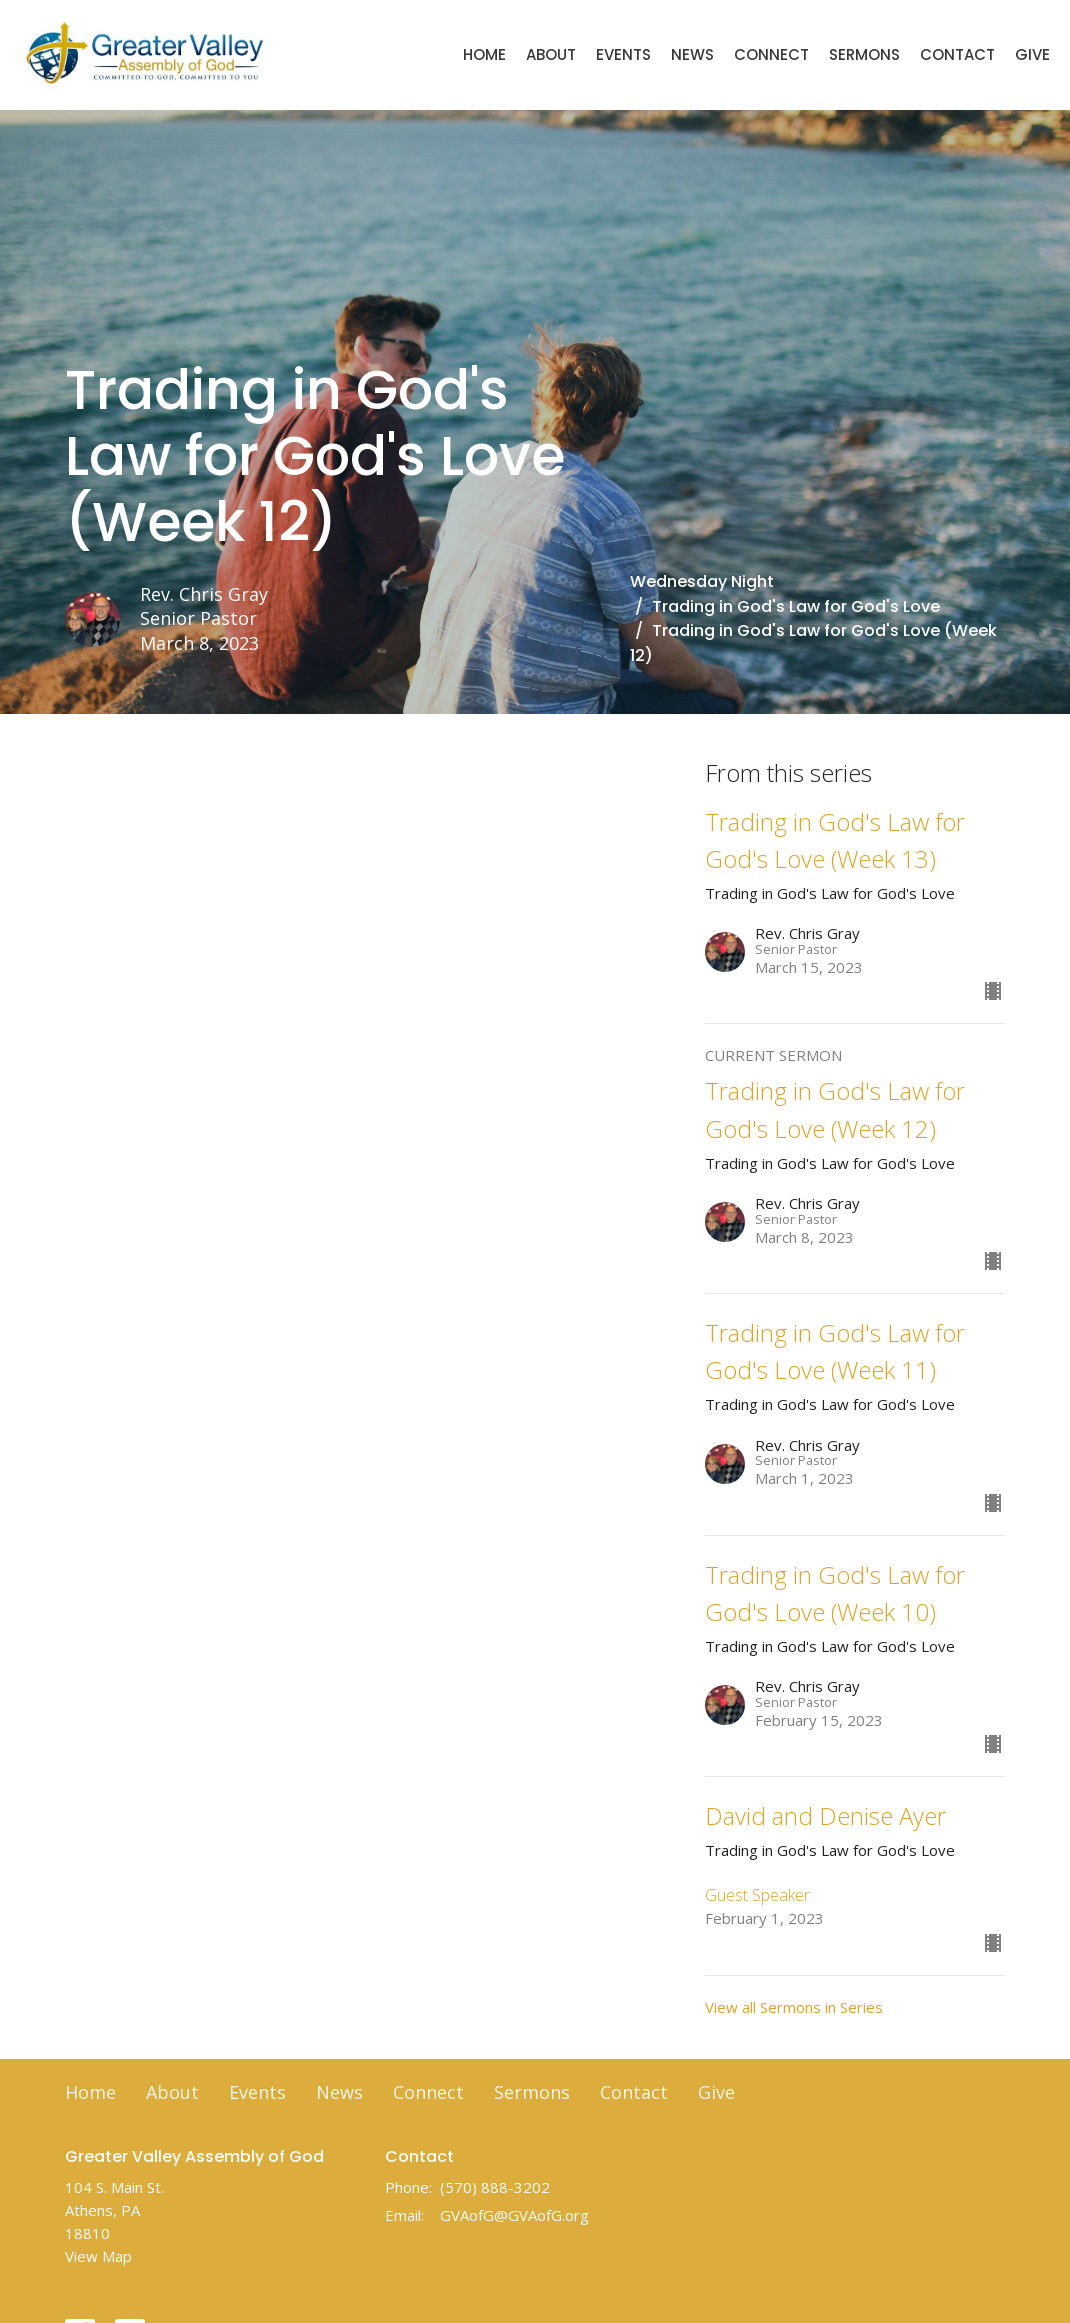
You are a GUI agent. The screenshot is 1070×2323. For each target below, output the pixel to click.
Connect (771, 54)
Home (484, 54)
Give (1032, 54)
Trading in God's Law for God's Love (796, 606)
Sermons (864, 54)
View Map (98, 2256)
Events (623, 54)
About (551, 54)
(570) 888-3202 (495, 2187)
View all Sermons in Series (794, 2007)
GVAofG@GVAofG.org (514, 2215)
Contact (957, 54)
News (692, 54)
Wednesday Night (702, 581)
